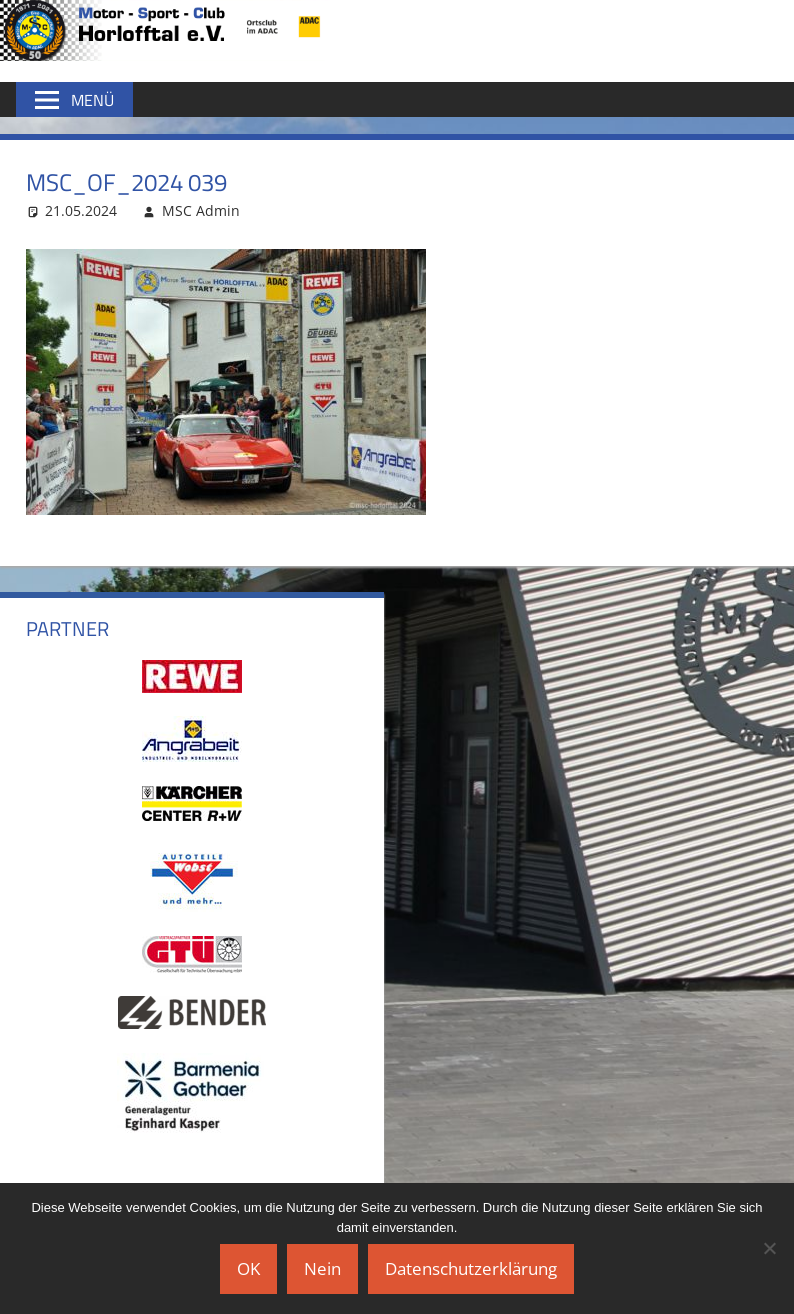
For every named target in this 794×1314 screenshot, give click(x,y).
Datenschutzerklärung (471, 1268)
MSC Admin (201, 210)
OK (248, 1268)
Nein (322, 1268)
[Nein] (769, 1248)
